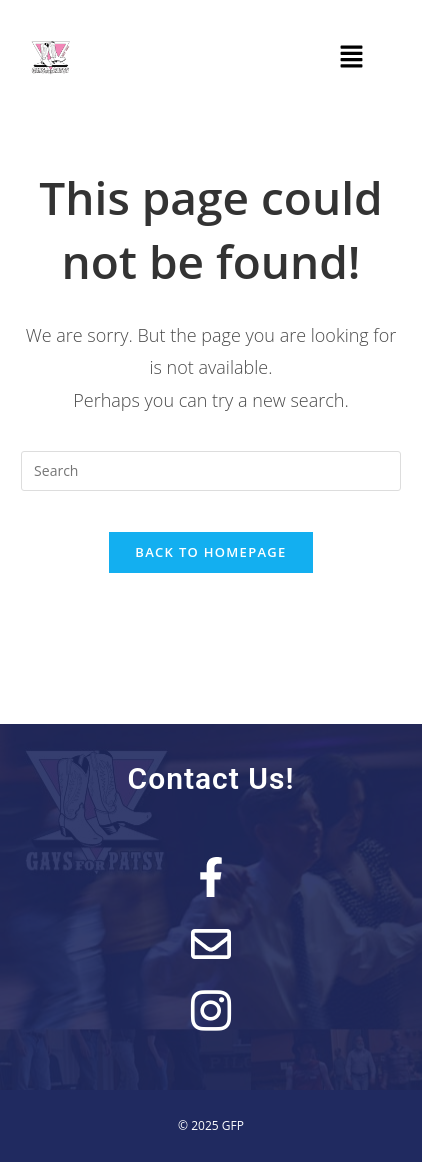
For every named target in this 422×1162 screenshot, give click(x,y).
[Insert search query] (211, 471)
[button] (352, 57)
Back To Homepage (210, 552)
